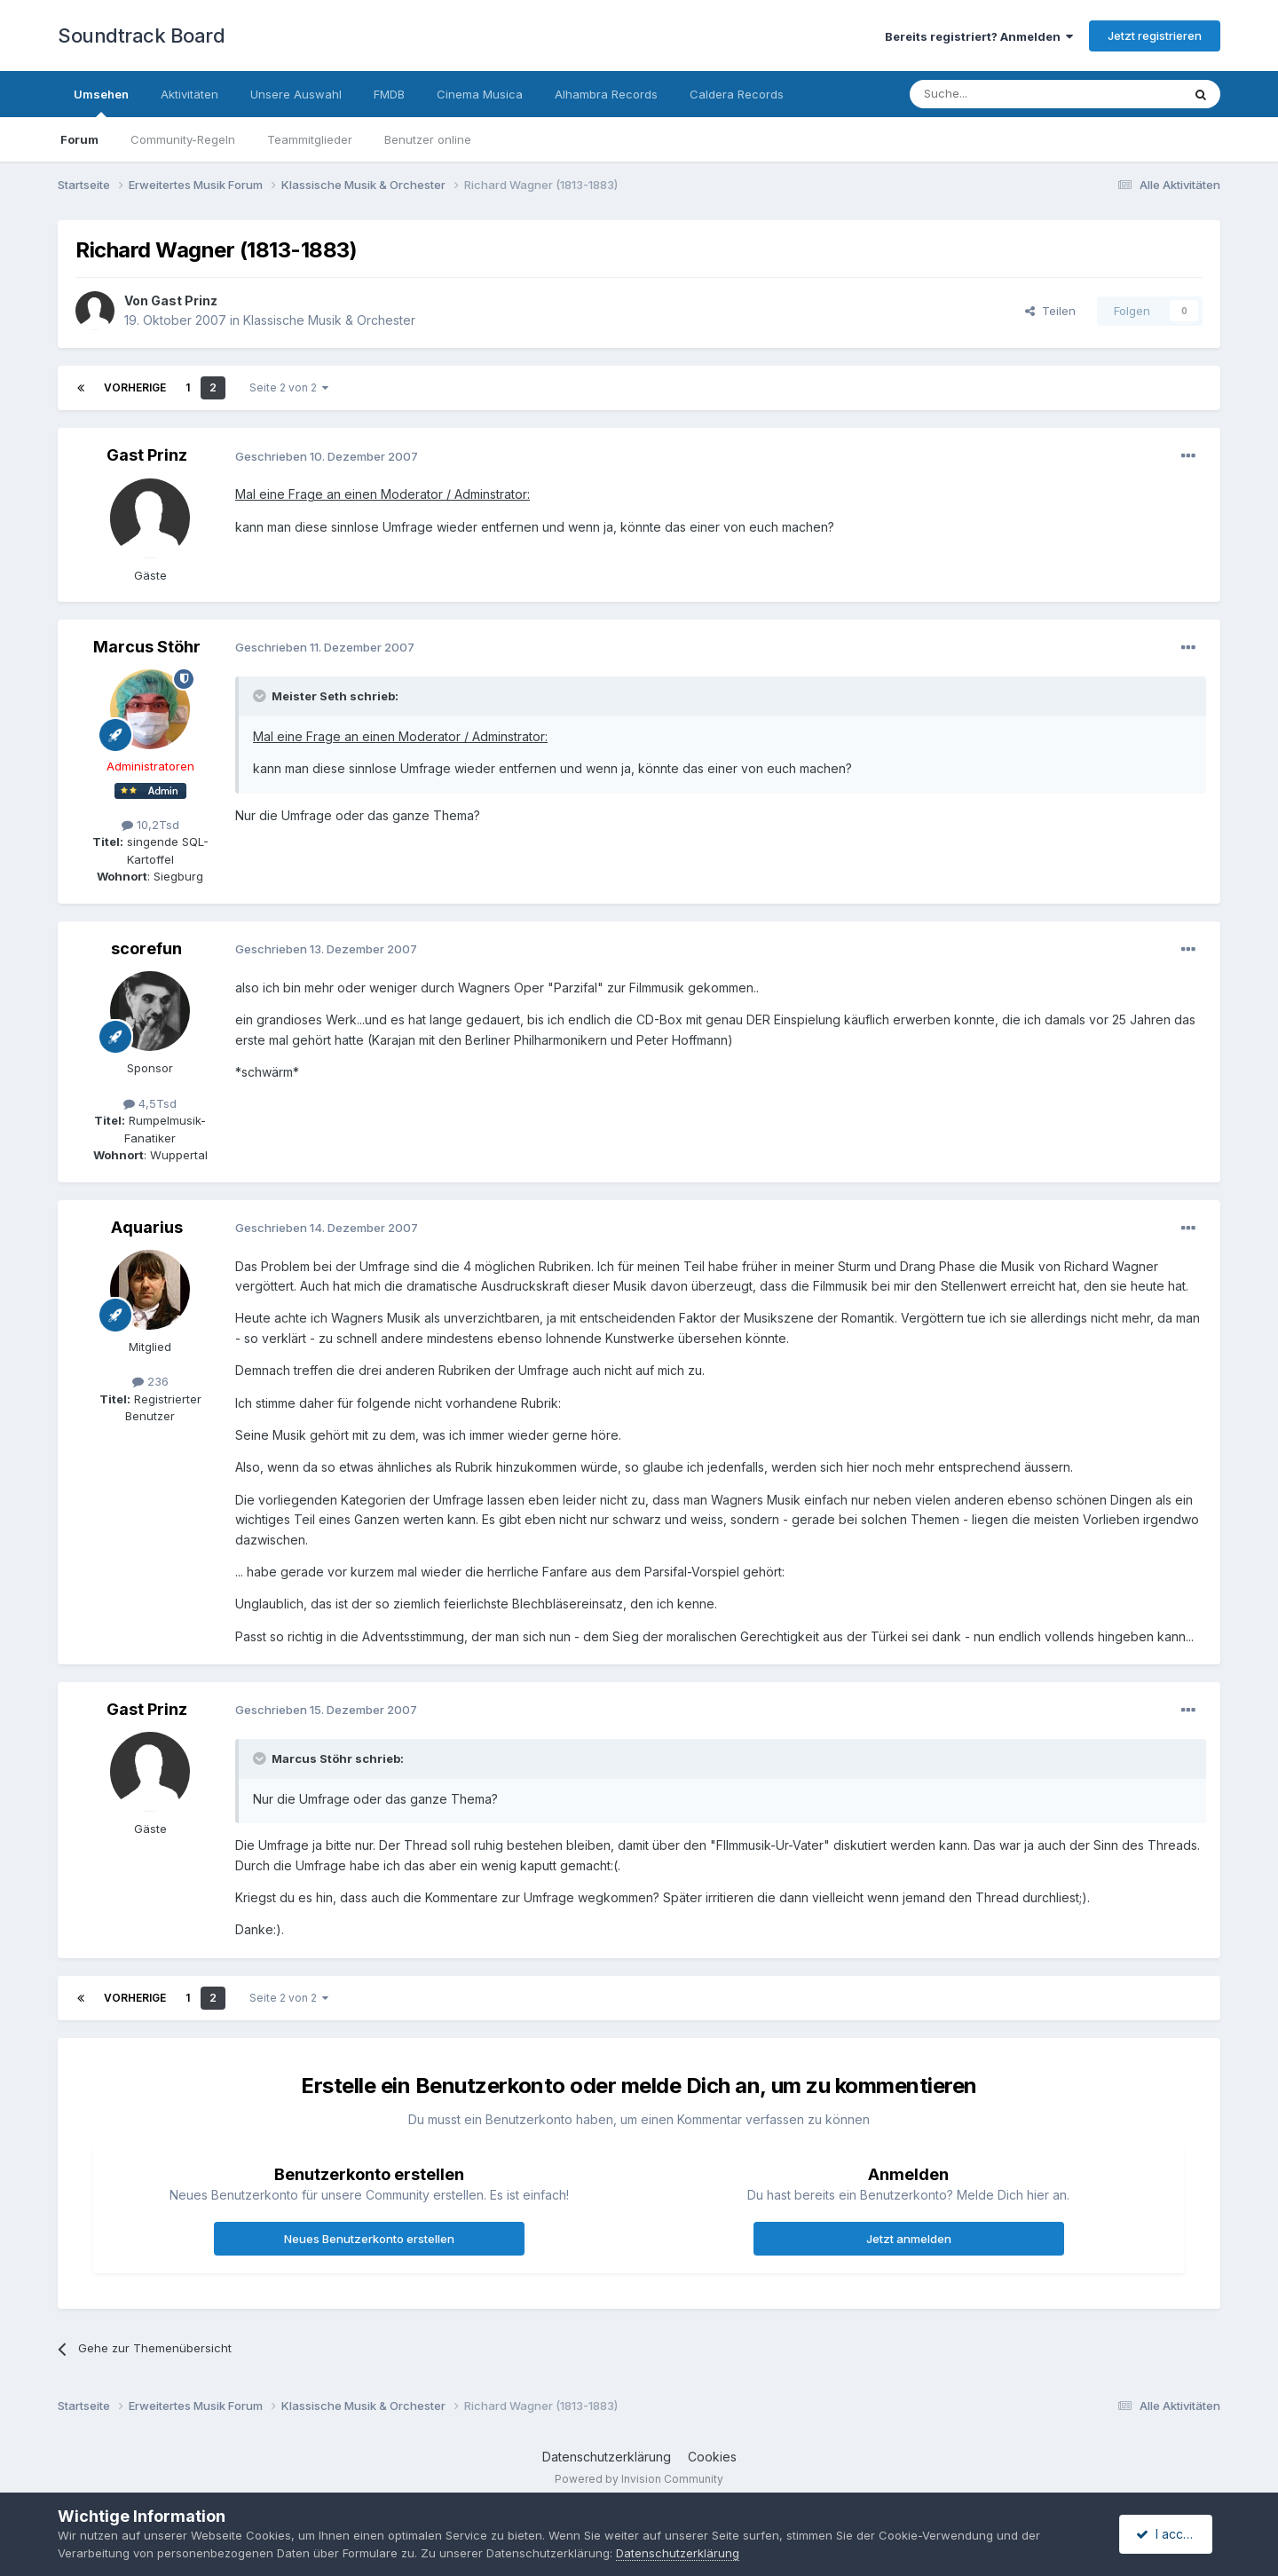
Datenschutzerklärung (606, 2456)
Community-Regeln (182, 139)
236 (150, 1381)
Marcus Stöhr (147, 646)
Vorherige (135, 387)
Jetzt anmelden (908, 2239)
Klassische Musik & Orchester (329, 320)
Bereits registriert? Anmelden (979, 36)
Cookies (712, 2456)
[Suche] (989, 94)
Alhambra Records (606, 94)
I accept (1168, 2533)
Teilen (1050, 311)
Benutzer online (427, 139)
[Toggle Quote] (261, 696)
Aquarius (147, 1227)
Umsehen (101, 102)
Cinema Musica (480, 94)
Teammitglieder (309, 139)
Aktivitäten (189, 94)
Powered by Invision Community (639, 2478)
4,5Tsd (150, 1103)
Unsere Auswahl (296, 94)
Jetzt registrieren (1155, 35)
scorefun (146, 948)
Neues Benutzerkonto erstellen (369, 2239)
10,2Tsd (150, 825)
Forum (79, 139)
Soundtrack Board (141, 35)
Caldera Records (737, 94)
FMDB (389, 94)
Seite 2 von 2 (288, 387)
